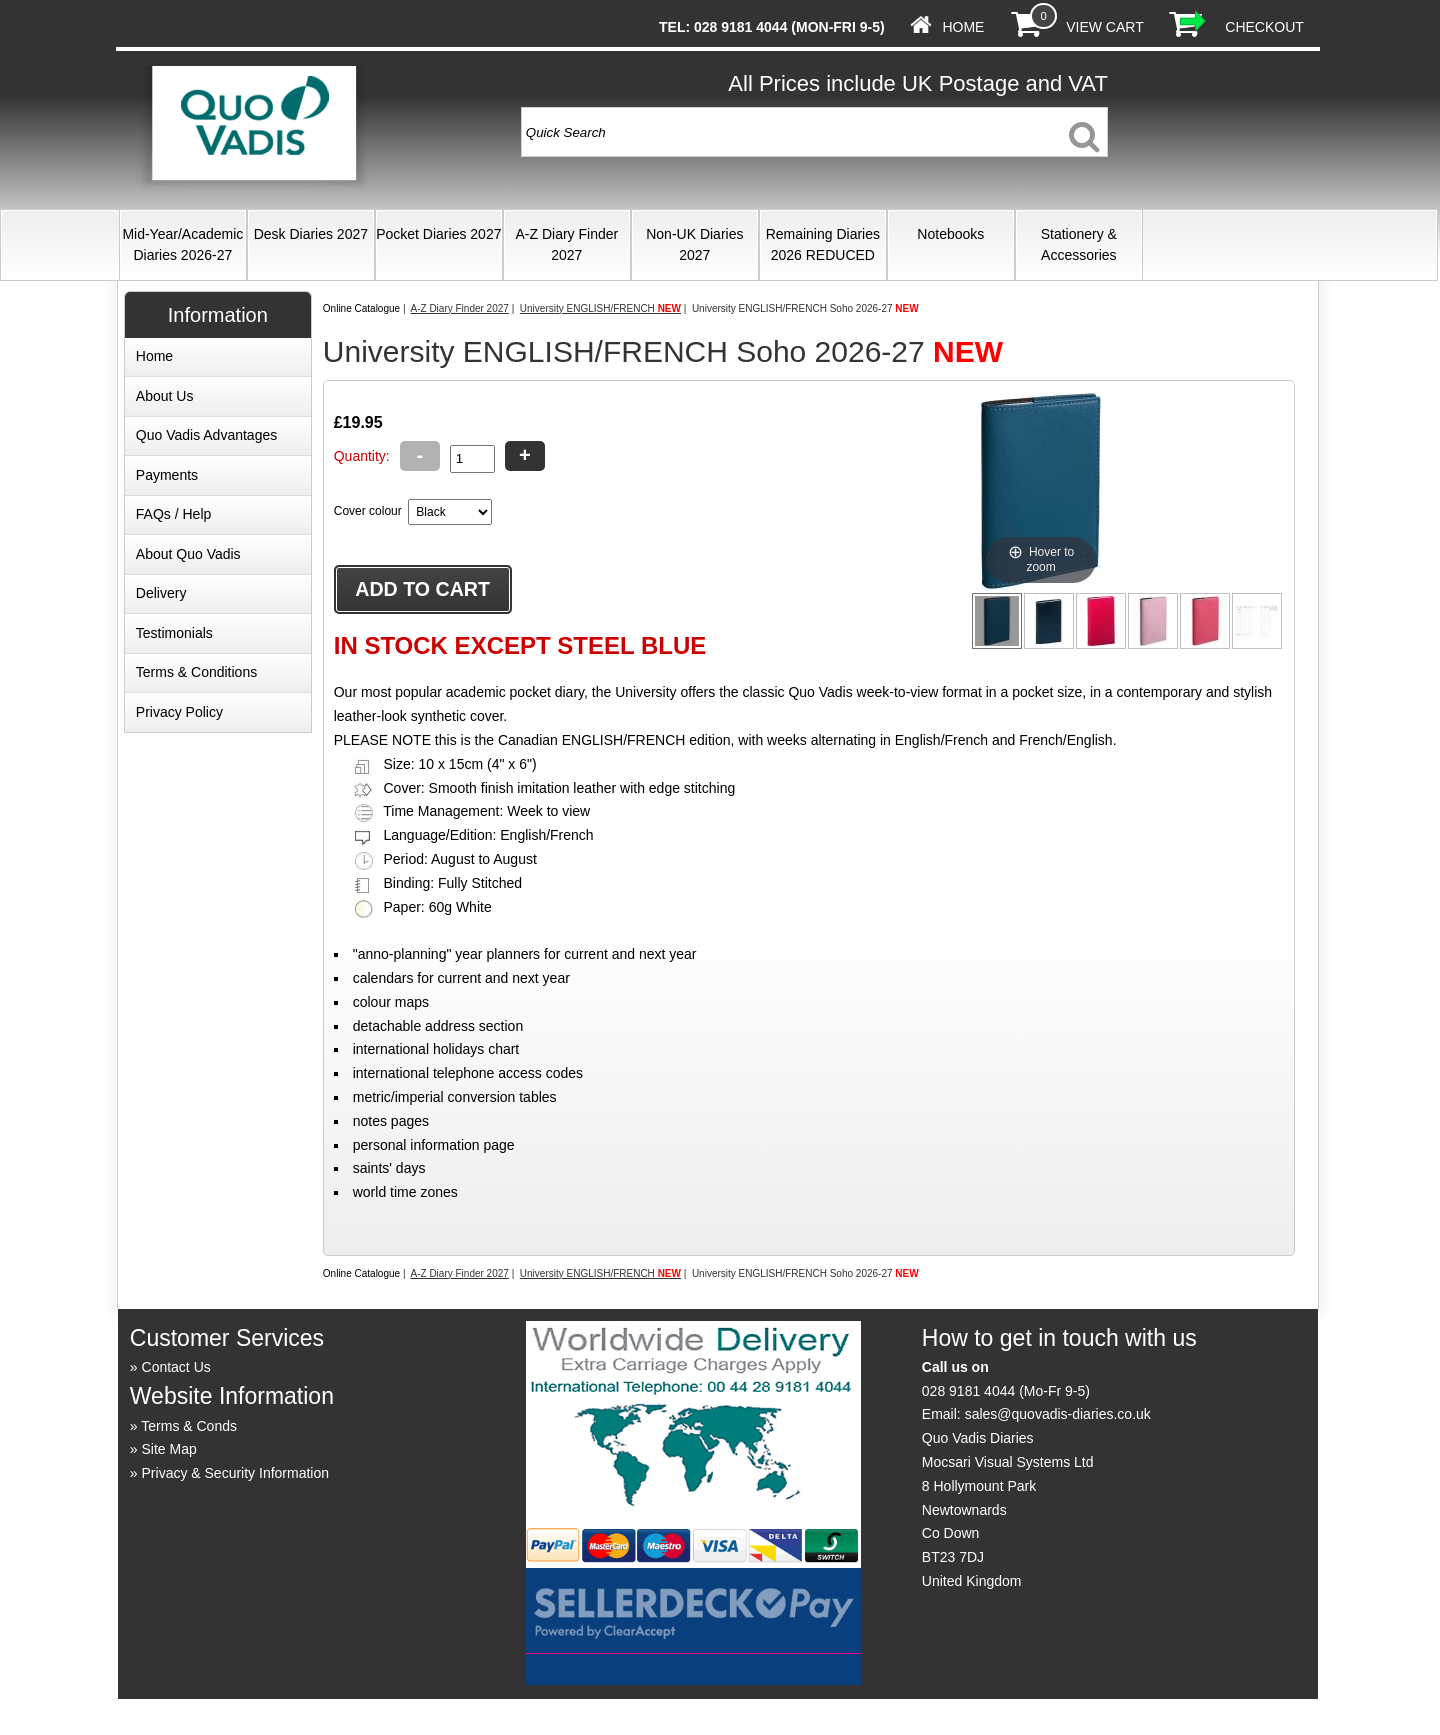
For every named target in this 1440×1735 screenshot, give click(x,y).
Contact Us (176, 1367)
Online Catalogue (361, 308)
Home (963, 27)
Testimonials (174, 633)
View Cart (1104, 27)
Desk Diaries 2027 (311, 234)
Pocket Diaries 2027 (438, 234)
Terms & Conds (189, 1426)
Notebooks (950, 234)
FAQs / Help (173, 514)
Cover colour (368, 511)
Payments (167, 475)
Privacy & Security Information (236, 1473)
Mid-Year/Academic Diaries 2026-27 (182, 244)
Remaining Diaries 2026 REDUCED (823, 244)
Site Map (169, 1449)
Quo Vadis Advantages (206, 435)
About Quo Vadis (188, 554)
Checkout (1264, 27)
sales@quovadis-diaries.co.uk (1058, 1414)
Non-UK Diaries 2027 (694, 244)
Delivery (161, 593)
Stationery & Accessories (1079, 244)
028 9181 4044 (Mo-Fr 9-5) (1006, 1391)
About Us (165, 396)
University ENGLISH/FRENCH (600, 308)
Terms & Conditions (196, 672)
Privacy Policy (179, 712)
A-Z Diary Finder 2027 (566, 244)
